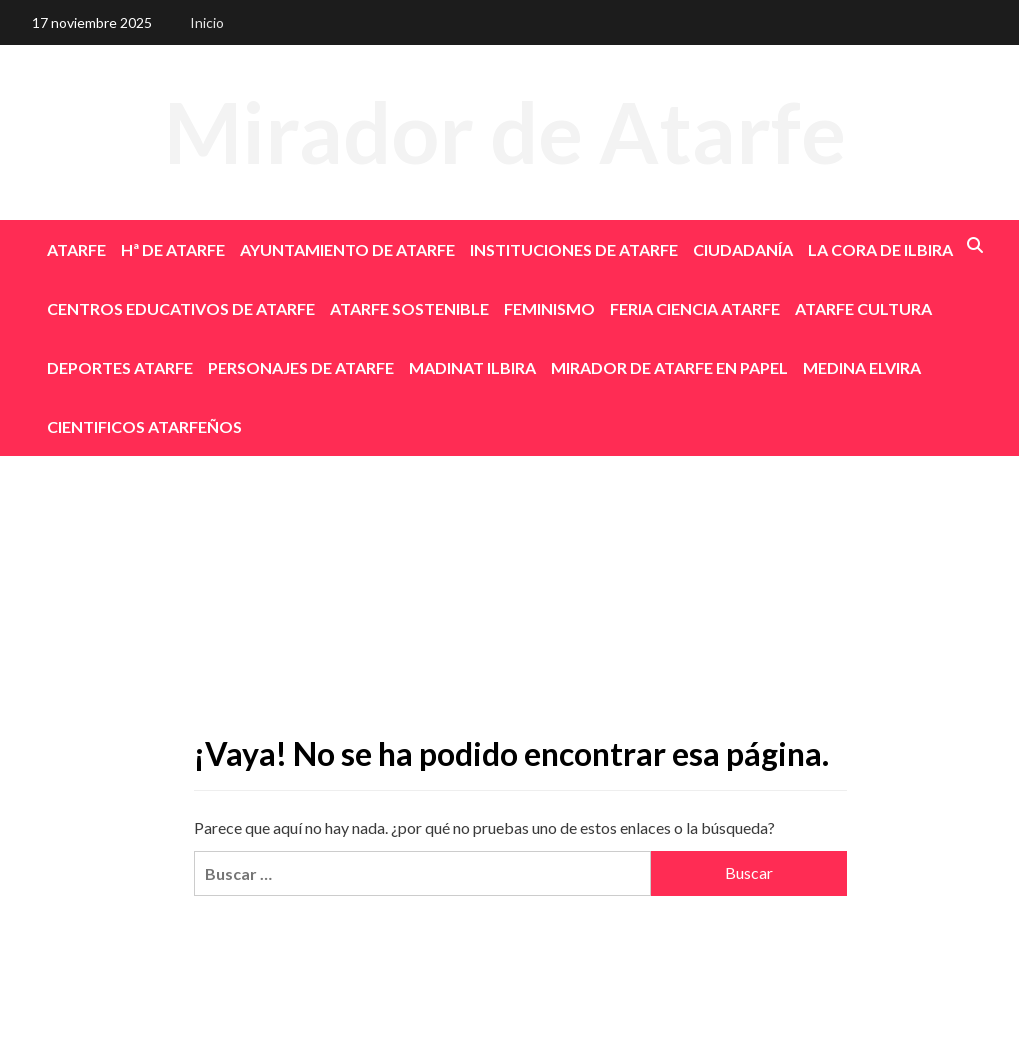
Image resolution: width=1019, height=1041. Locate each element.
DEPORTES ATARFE (120, 367)
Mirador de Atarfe (505, 131)
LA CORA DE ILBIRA (880, 249)
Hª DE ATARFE (173, 249)
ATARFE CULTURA (863, 308)
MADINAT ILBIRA (472, 367)
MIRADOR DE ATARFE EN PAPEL (669, 367)
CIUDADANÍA (743, 249)
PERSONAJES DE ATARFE (301, 367)
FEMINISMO (549, 308)
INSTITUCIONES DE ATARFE (574, 249)
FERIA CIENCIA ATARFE (695, 308)
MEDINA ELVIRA (862, 367)
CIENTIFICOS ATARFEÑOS (144, 426)
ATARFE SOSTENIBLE (409, 308)
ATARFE (76, 249)
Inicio (207, 22)
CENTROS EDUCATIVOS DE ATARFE (181, 308)
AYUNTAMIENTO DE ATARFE (347, 249)
